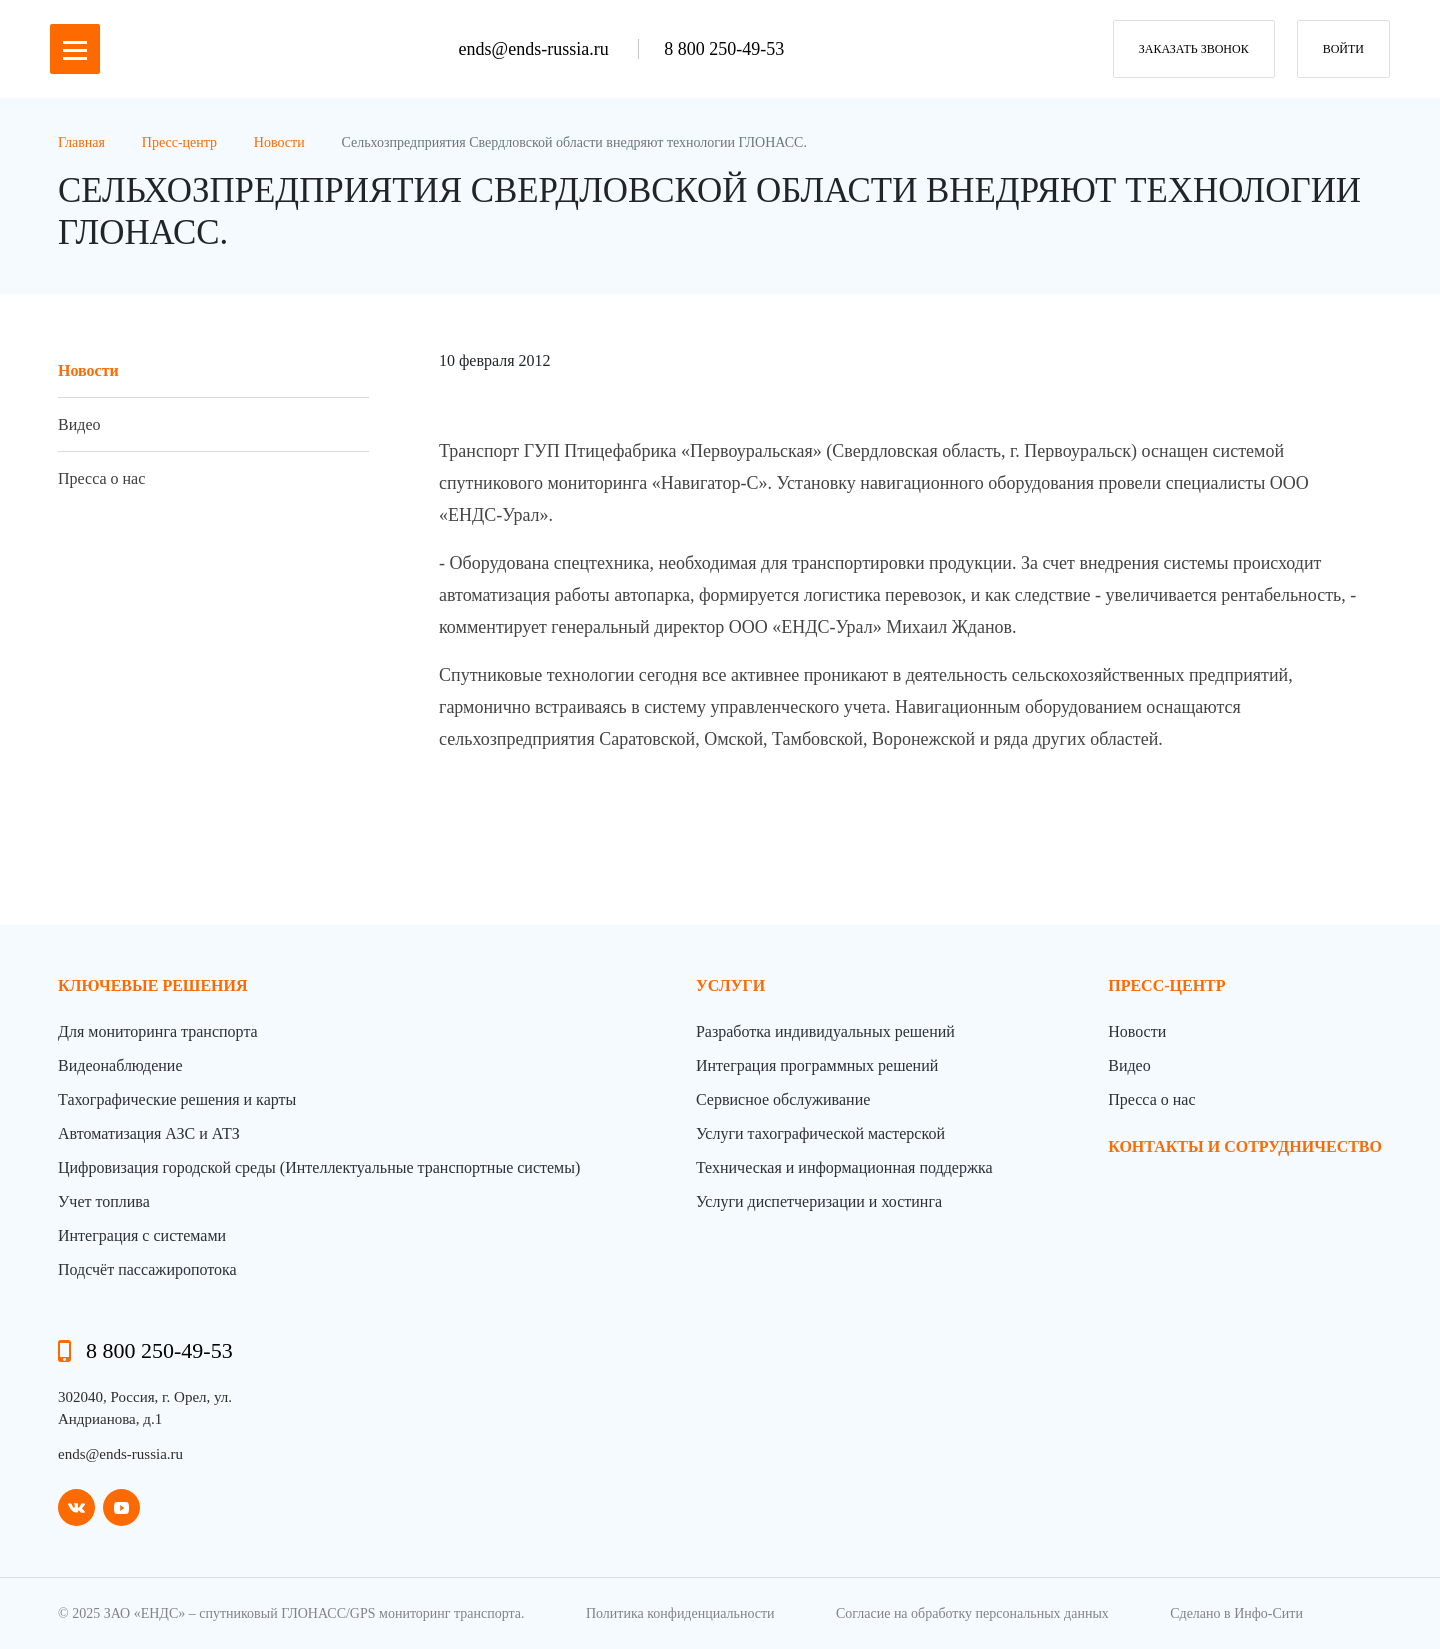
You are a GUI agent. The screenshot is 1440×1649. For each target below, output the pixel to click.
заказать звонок (1194, 49)
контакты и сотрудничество (1245, 1146)
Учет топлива (104, 1201)
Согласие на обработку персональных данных (972, 1613)
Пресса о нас (101, 478)
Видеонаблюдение (120, 1065)
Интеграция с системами (142, 1235)
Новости (88, 370)
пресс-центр (1166, 985)
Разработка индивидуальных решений (825, 1031)
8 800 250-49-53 (724, 49)
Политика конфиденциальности (680, 1613)
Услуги (730, 985)
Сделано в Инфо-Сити (1236, 1613)
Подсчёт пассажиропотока (147, 1269)
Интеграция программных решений (817, 1065)
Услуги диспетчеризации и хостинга (819, 1201)
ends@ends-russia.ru (536, 49)
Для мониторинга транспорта (158, 1031)
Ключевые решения (153, 985)
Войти (1343, 49)
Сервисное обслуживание (783, 1099)
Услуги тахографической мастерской (820, 1133)
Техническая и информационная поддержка (844, 1167)
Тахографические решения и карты (177, 1099)
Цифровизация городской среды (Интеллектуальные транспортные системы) (319, 1167)
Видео (79, 424)
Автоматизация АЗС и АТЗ (149, 1133)
